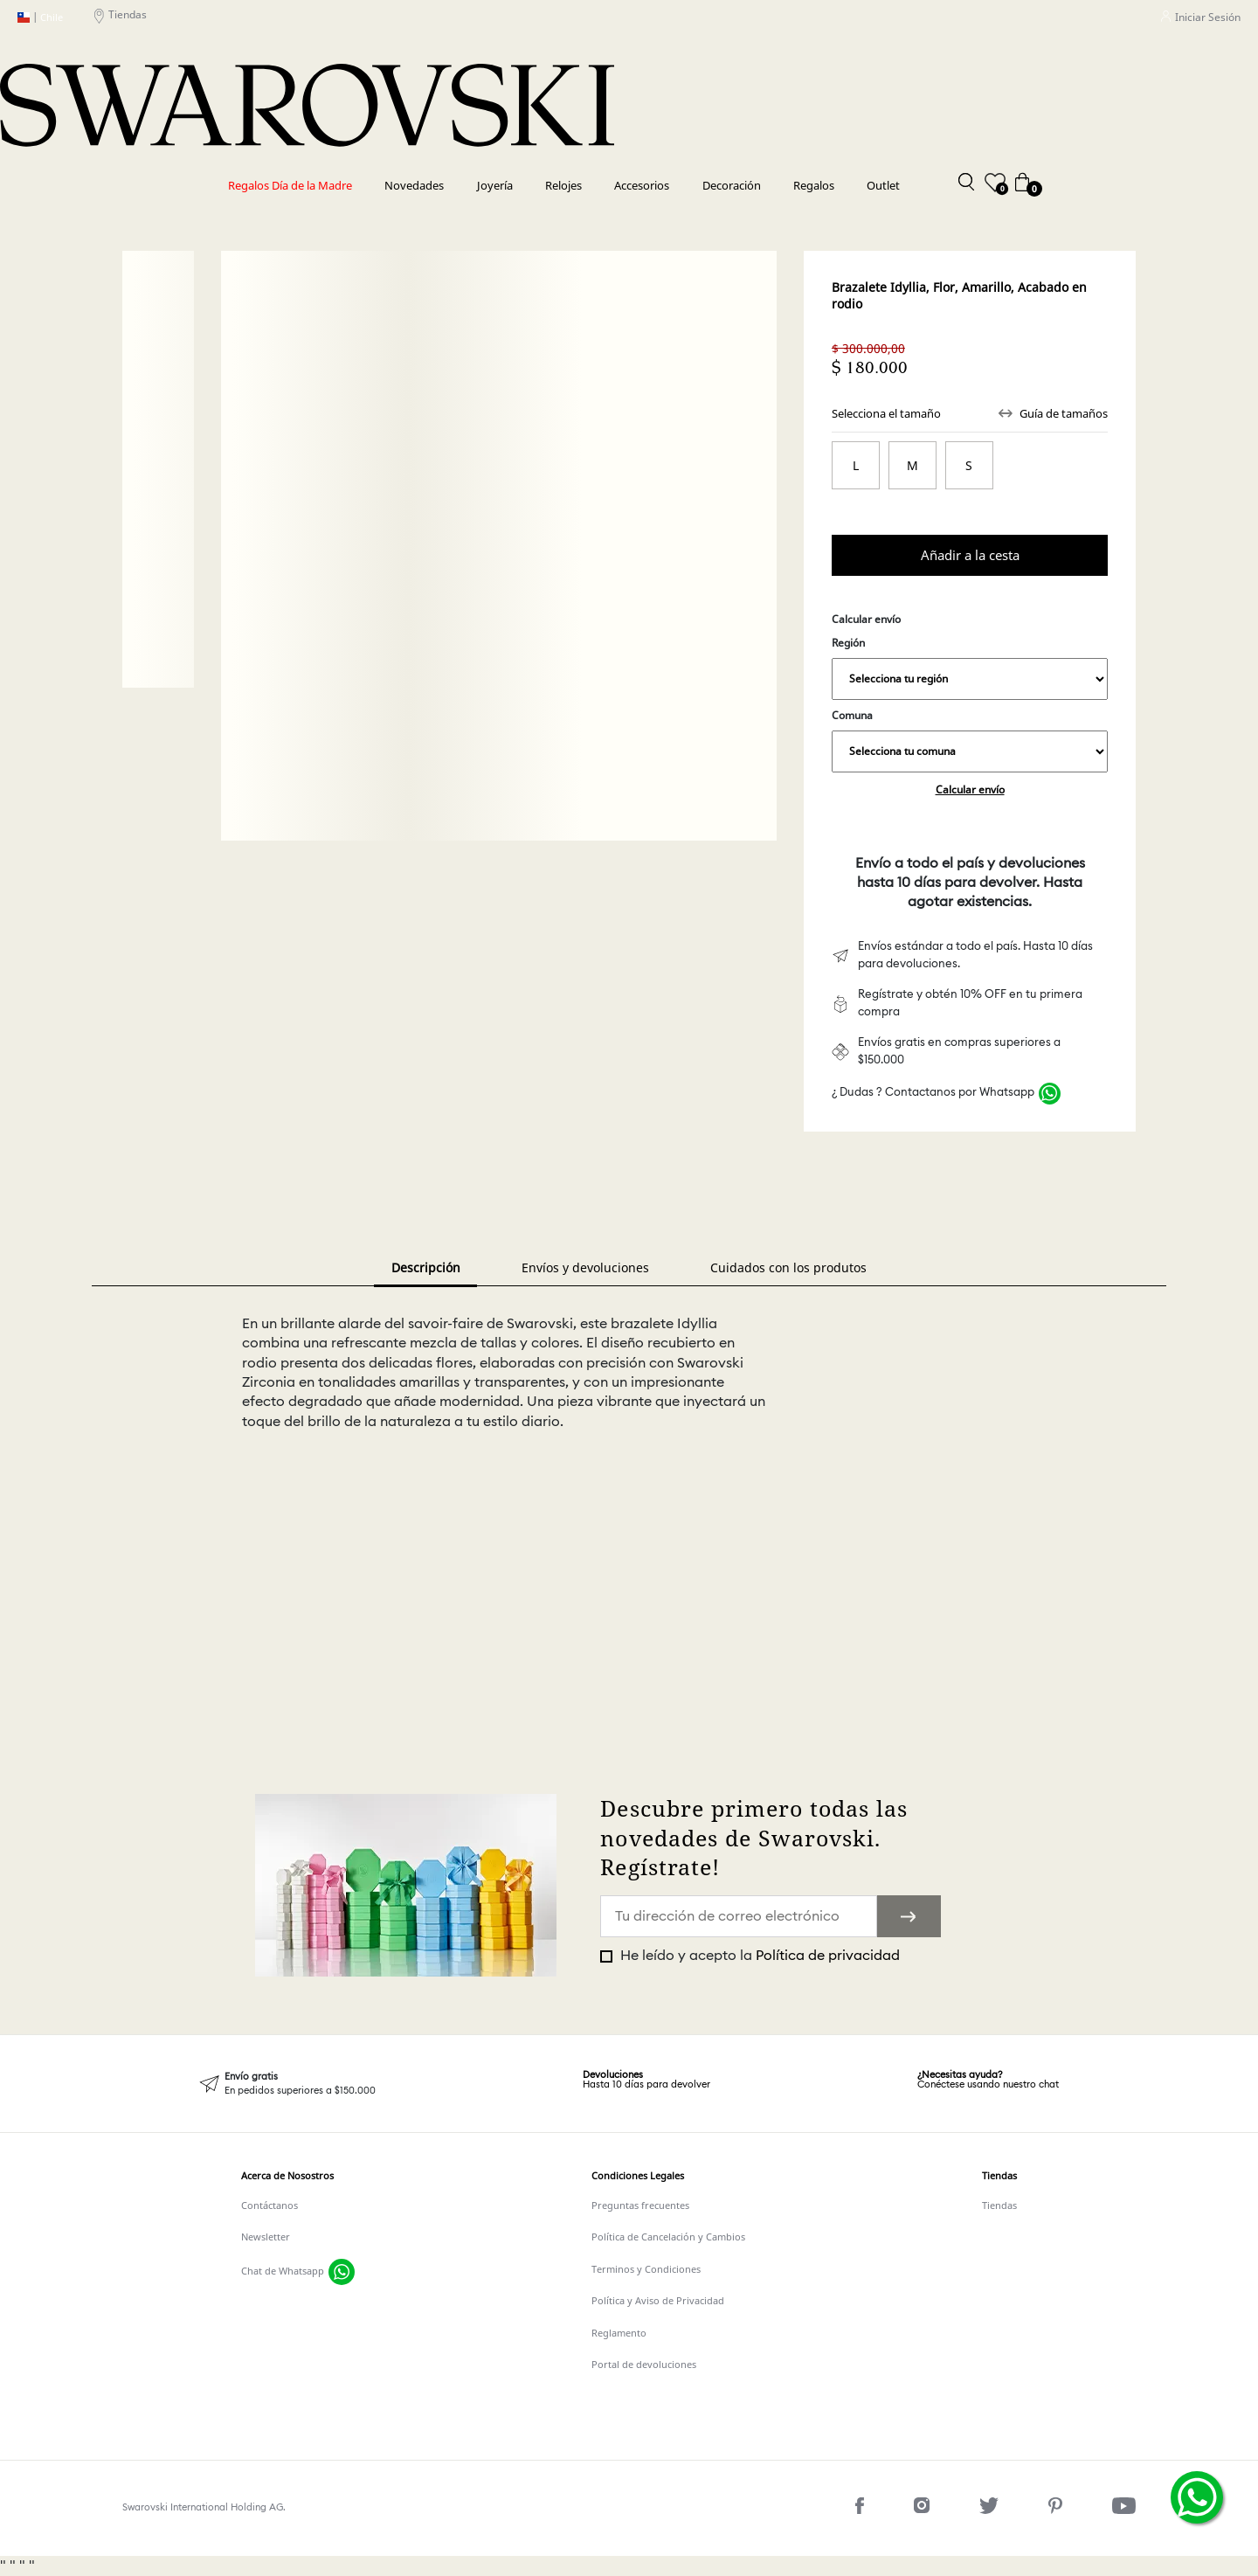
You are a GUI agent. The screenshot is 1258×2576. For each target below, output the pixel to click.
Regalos (813, 185)
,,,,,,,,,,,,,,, (970, 679)
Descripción (425, 1267)
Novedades (414, 185)
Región (970, 667)
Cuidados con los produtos (788, 1267)
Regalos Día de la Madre (290, 185)
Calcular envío (970, 789)
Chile (40, 17)
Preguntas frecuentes (640, 2205)
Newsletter (265, 2237)
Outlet (883, 185)
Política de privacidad (828, 1956)
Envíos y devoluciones (585, 1267)
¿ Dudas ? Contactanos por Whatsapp (933, 1092)
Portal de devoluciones (643, 2364)
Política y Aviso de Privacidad (657, 2301)
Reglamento (618, 2333)
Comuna (970, 740)
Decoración (731, 185)
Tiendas (120, 18)
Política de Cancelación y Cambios (668, 2237)
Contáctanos (269, 2205)
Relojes (563, 185)
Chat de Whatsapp (282, 2271)
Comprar (970, 555)
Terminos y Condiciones (646, 2269)
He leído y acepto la (758, 1956)
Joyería (495, 185)
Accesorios (641, 185)
